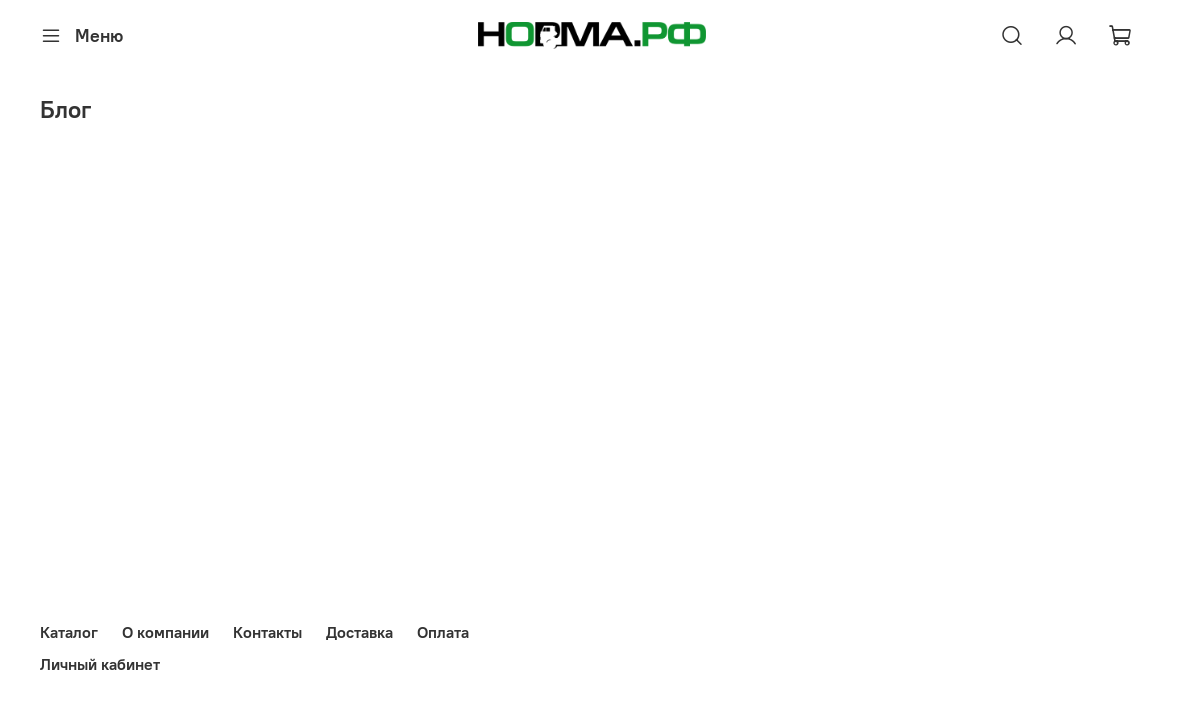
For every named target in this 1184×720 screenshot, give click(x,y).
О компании (165, 632)
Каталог (69, 632)
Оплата (443, 632)
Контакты (267, 632)
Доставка (359, 632)
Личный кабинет (100, 664)
